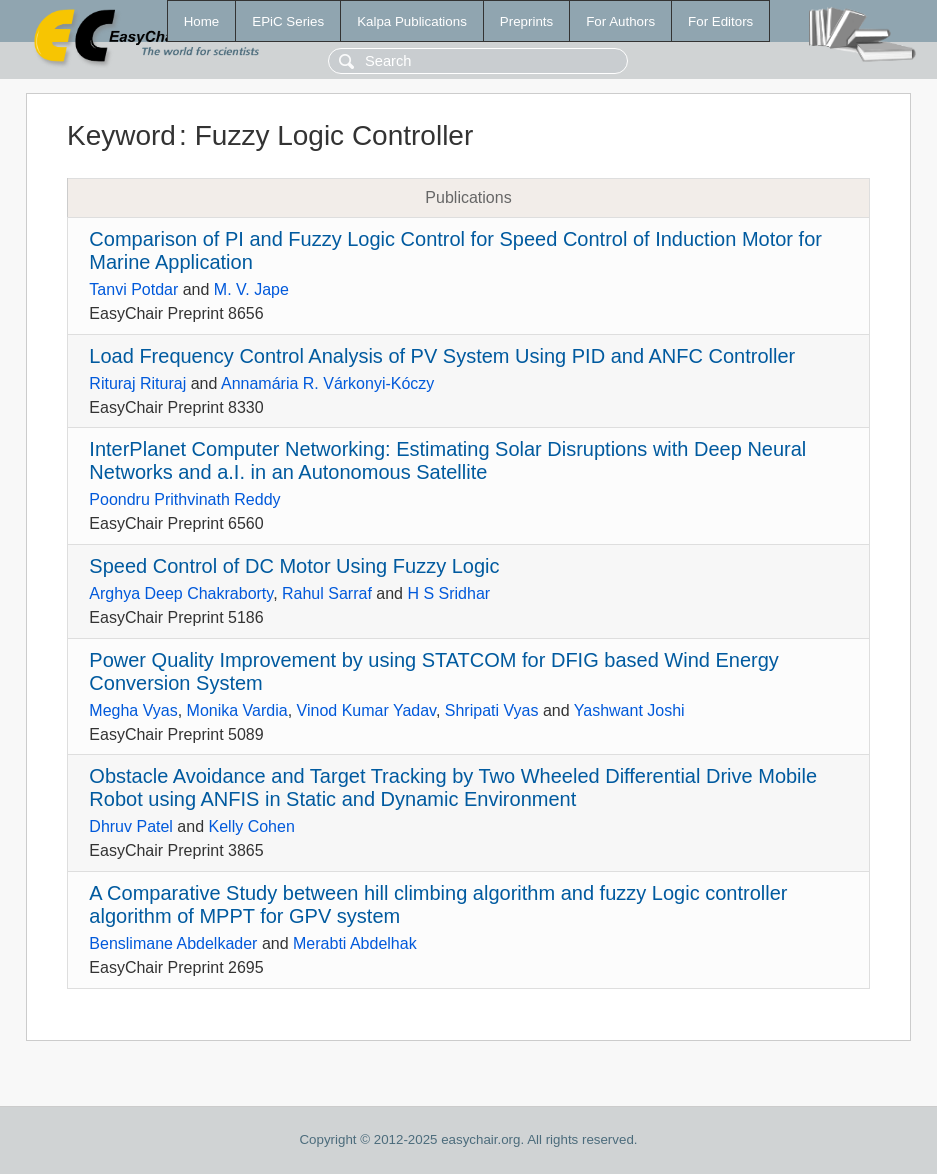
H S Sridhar (448, 593)
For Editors (720, 21)
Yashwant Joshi (629, 710)
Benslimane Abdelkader (173, 943)
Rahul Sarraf (327, 593)
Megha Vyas (133, 710)
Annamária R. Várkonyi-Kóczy (327, 383)
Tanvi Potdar (133, 289)
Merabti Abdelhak (355, 943)
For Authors (620, 21)
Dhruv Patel (131, 826)
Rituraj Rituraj (137, 383)
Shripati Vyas (492, 710)
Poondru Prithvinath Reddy (184, 499)
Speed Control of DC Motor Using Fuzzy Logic (294, 566)
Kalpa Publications (412, 21)
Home (202, 21)
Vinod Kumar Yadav (366, 710)
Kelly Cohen (252, 826)
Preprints (526, 21)
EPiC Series (288, 21)
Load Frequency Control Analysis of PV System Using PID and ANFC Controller (442, 356)
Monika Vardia (237, 710)
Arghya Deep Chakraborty (181, 593)
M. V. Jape (251, 289)
